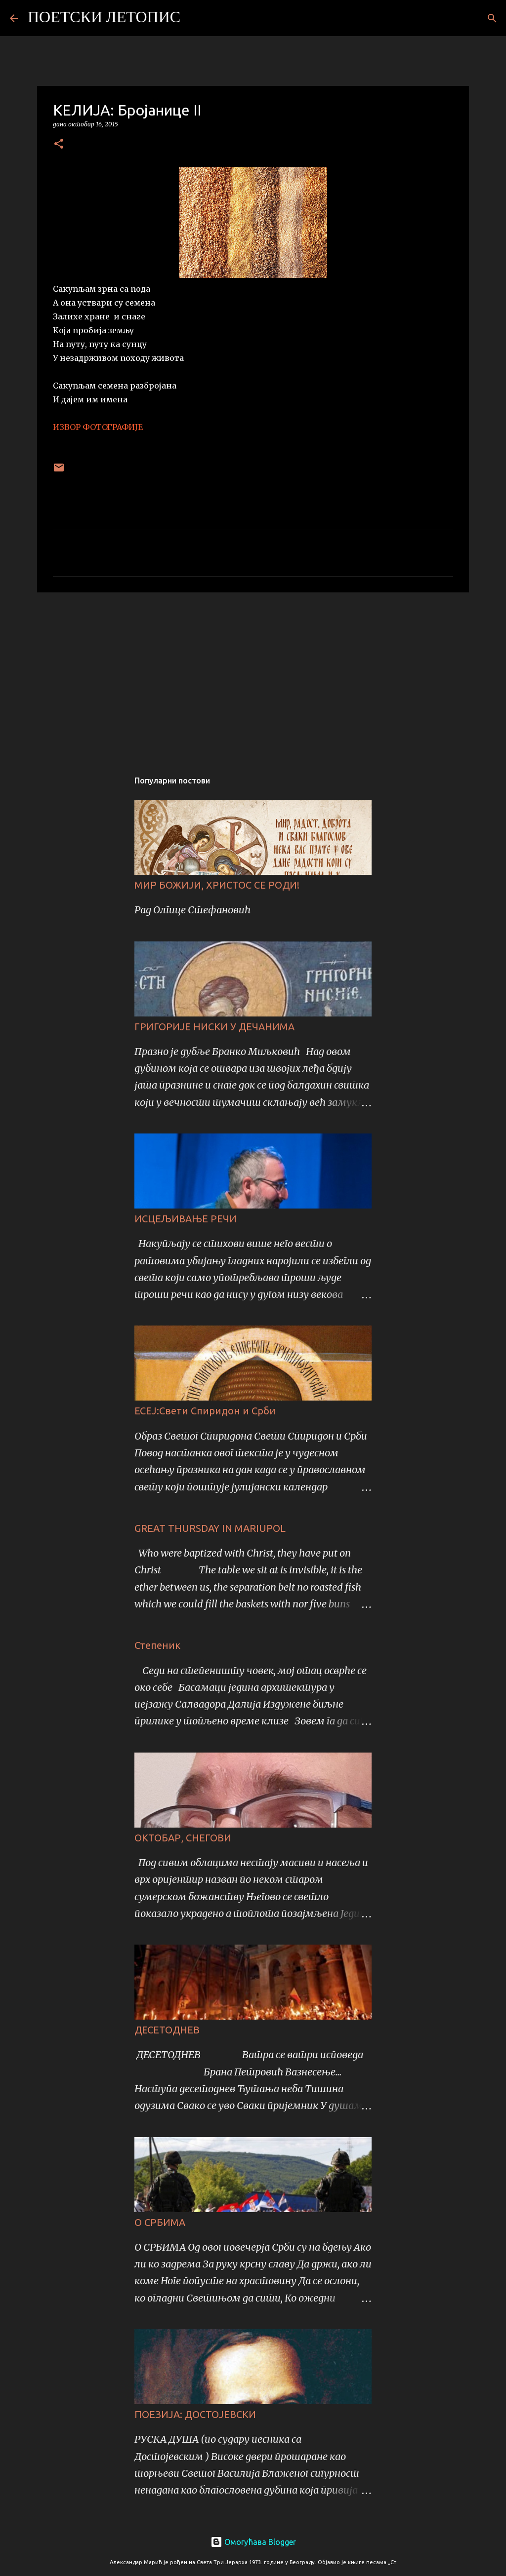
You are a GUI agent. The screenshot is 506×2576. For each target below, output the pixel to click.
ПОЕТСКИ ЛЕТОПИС (104, 18)
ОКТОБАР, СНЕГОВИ (182, 1837)
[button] (59, 144)
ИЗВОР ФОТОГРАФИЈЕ (98, 427)
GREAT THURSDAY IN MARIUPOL (210, 1528)
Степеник (157, 1645)
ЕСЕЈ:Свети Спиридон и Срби (205, 1410)
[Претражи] (194, 18)
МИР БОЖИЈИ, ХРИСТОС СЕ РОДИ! (216, 885)
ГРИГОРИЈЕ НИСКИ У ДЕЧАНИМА (214, 1026)
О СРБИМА (159, 2222)
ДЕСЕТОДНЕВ (167, 2029)
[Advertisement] (253, 676)
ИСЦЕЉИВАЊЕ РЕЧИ (185, 1218)
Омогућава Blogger (253, 2541)
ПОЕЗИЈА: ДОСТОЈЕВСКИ (195, 2414)
